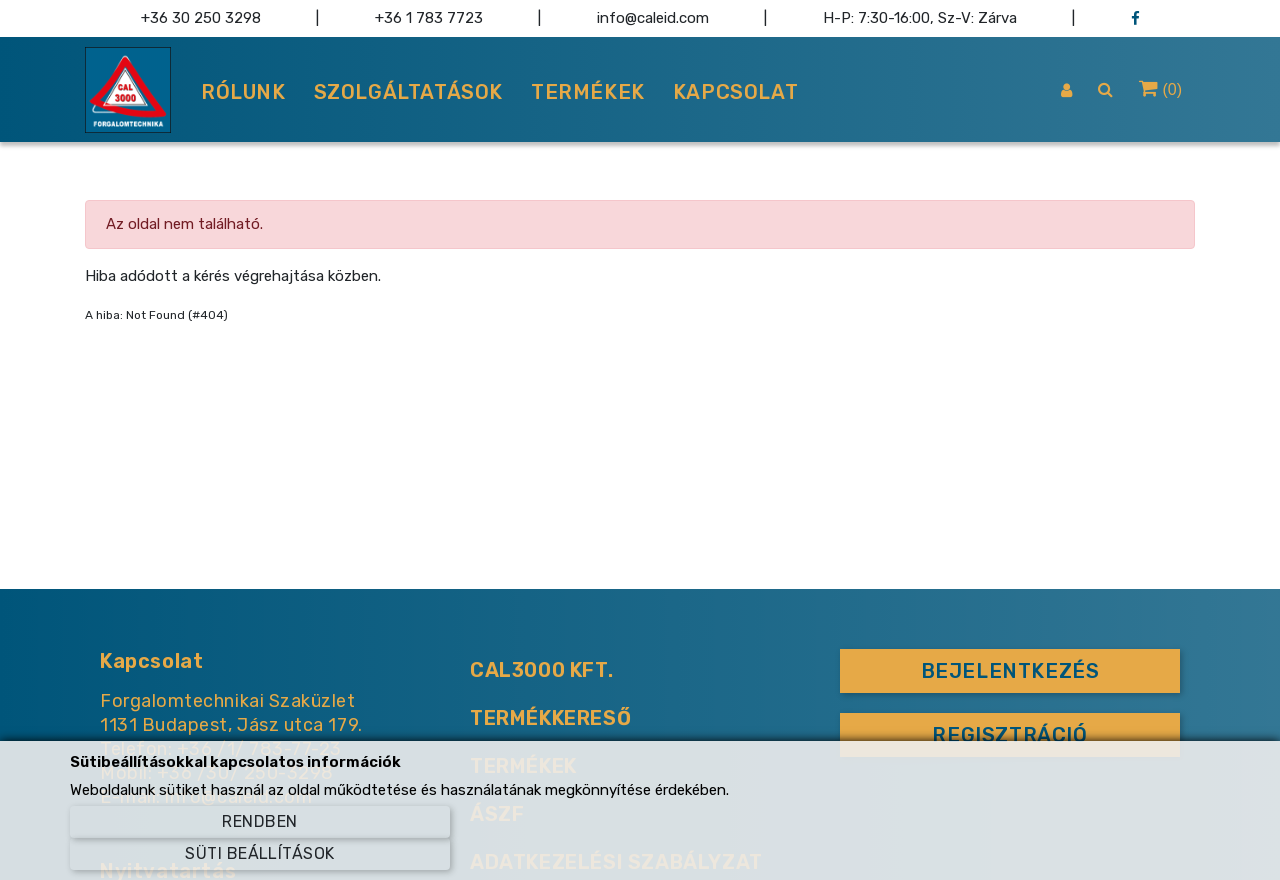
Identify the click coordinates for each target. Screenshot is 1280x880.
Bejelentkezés (1010, 671)
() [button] (1160, 88)
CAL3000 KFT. (541, 670)
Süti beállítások (260, 853)
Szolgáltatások (408, 92)
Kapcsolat (735, 92)
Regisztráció (1009, 735)
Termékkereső (550, 718)
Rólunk (243, 92)
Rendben (259, 821)
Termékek (588, 92)
